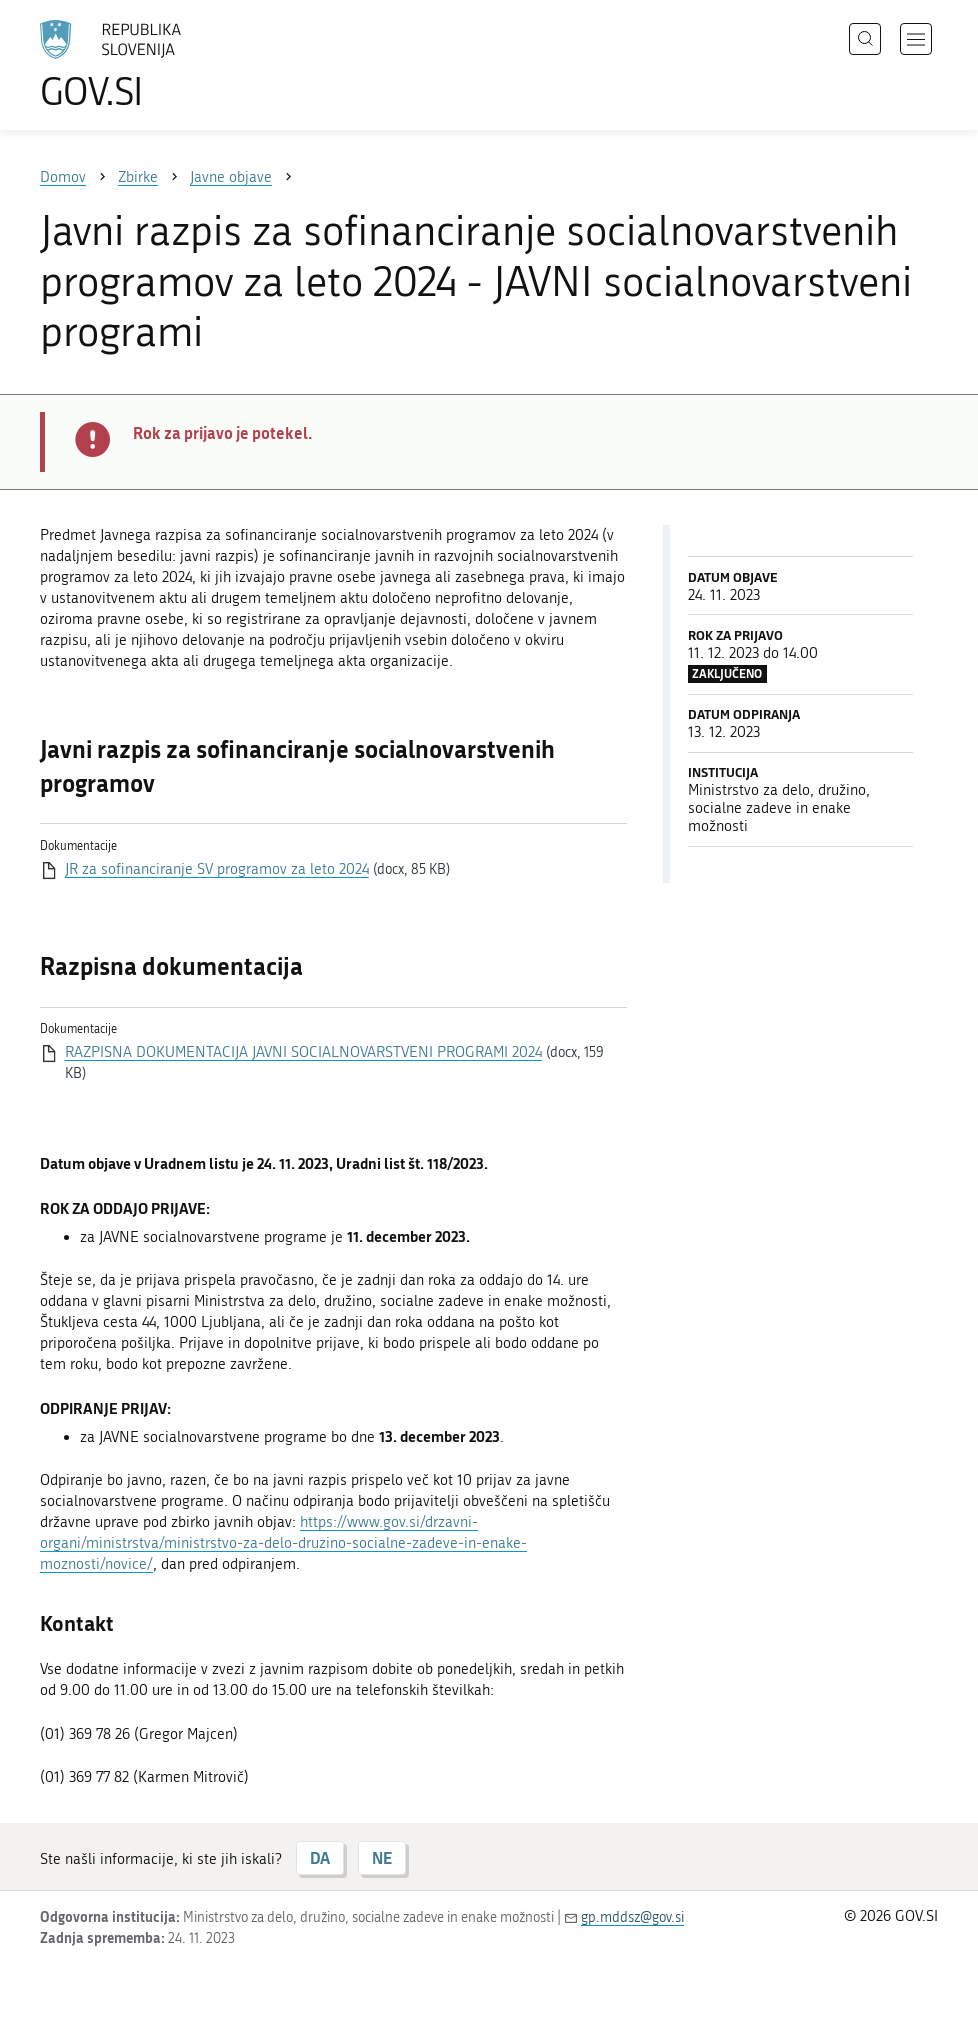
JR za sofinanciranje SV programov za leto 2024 (217, 869)
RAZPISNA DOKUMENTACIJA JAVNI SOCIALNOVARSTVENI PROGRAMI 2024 (303, 1052)
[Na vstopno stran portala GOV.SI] (140, 65)
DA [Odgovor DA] (320, 1857)
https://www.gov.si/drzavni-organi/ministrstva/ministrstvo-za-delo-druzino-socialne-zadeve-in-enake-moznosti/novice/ (283, 1543)
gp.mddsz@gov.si (632, 1917)
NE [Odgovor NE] (382, 1857)
